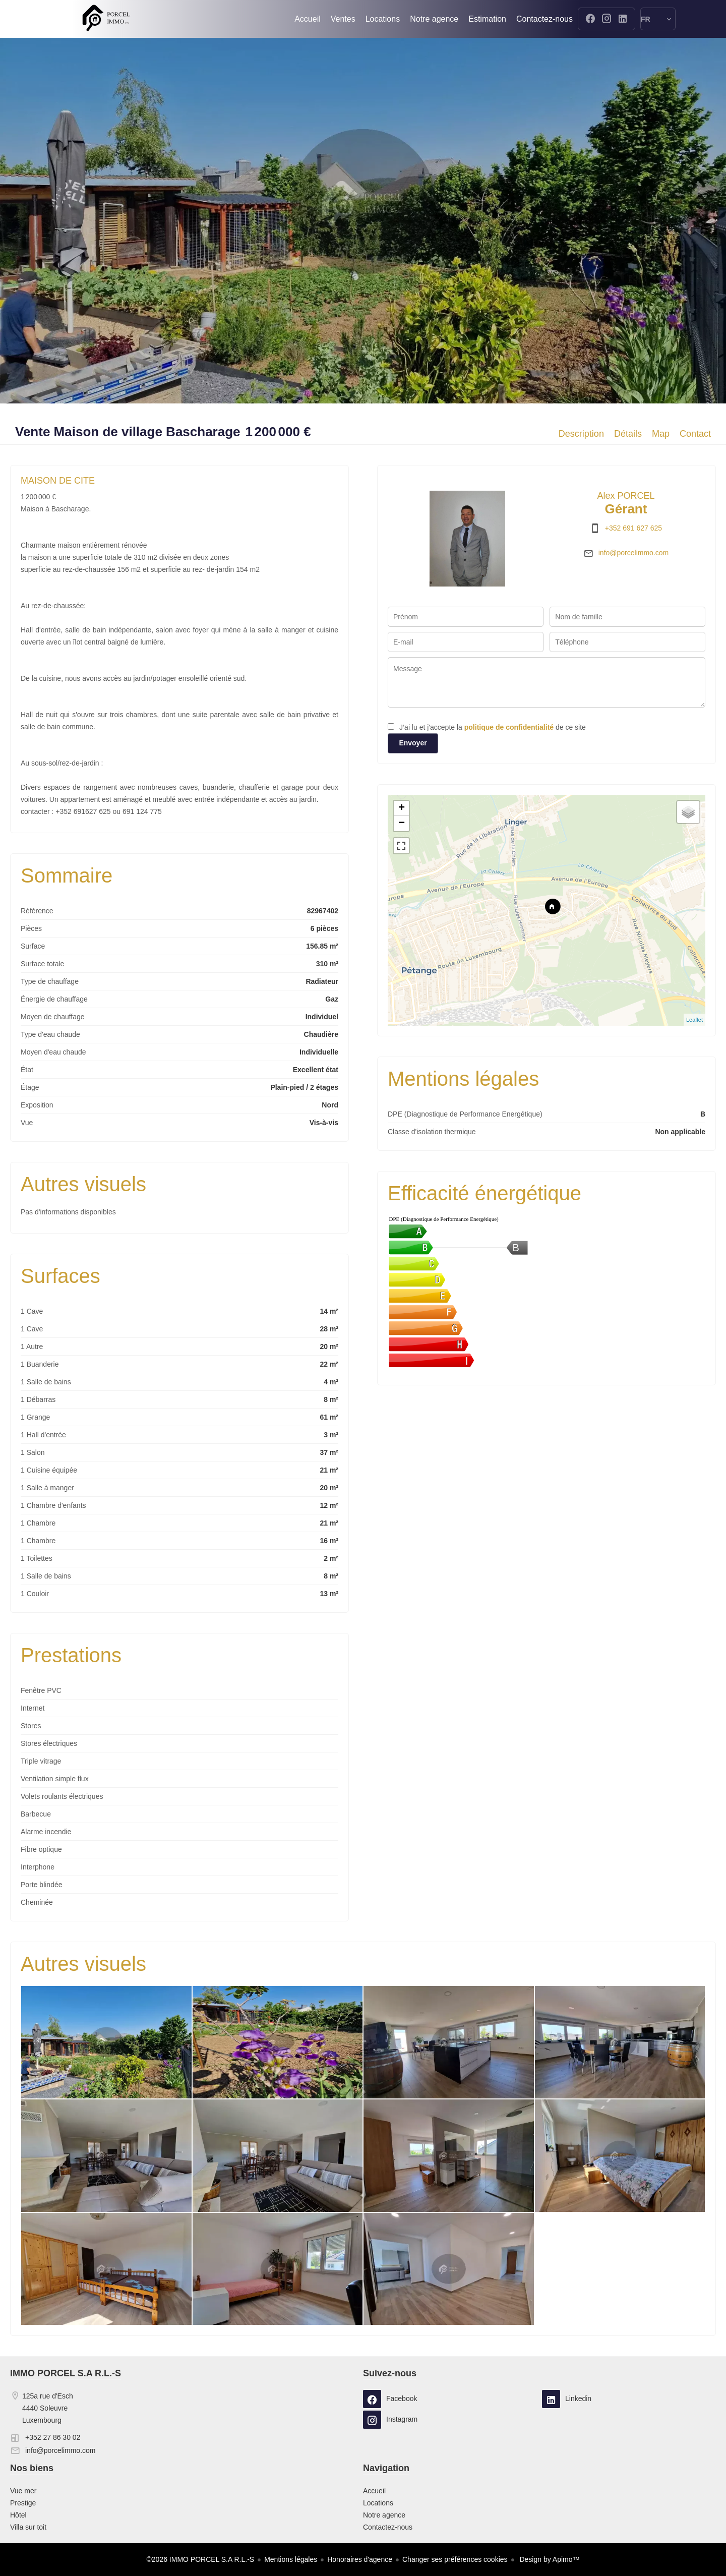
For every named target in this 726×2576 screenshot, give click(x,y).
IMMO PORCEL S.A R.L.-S (65, 2373)
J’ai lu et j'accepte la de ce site (492, 727)
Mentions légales (290, 2559)
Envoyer (413, 743)
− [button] (401, 823)
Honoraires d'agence (359, 2559)
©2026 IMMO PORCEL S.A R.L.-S (201, 2559)
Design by (549, 2559)
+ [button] (401, 808)
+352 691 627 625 (633, 528)
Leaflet (694, 1020)
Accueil (105, 19)
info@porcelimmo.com (633, 553)
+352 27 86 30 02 (52, 2437)
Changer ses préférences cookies (455, 2559)
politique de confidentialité (509, 727)
